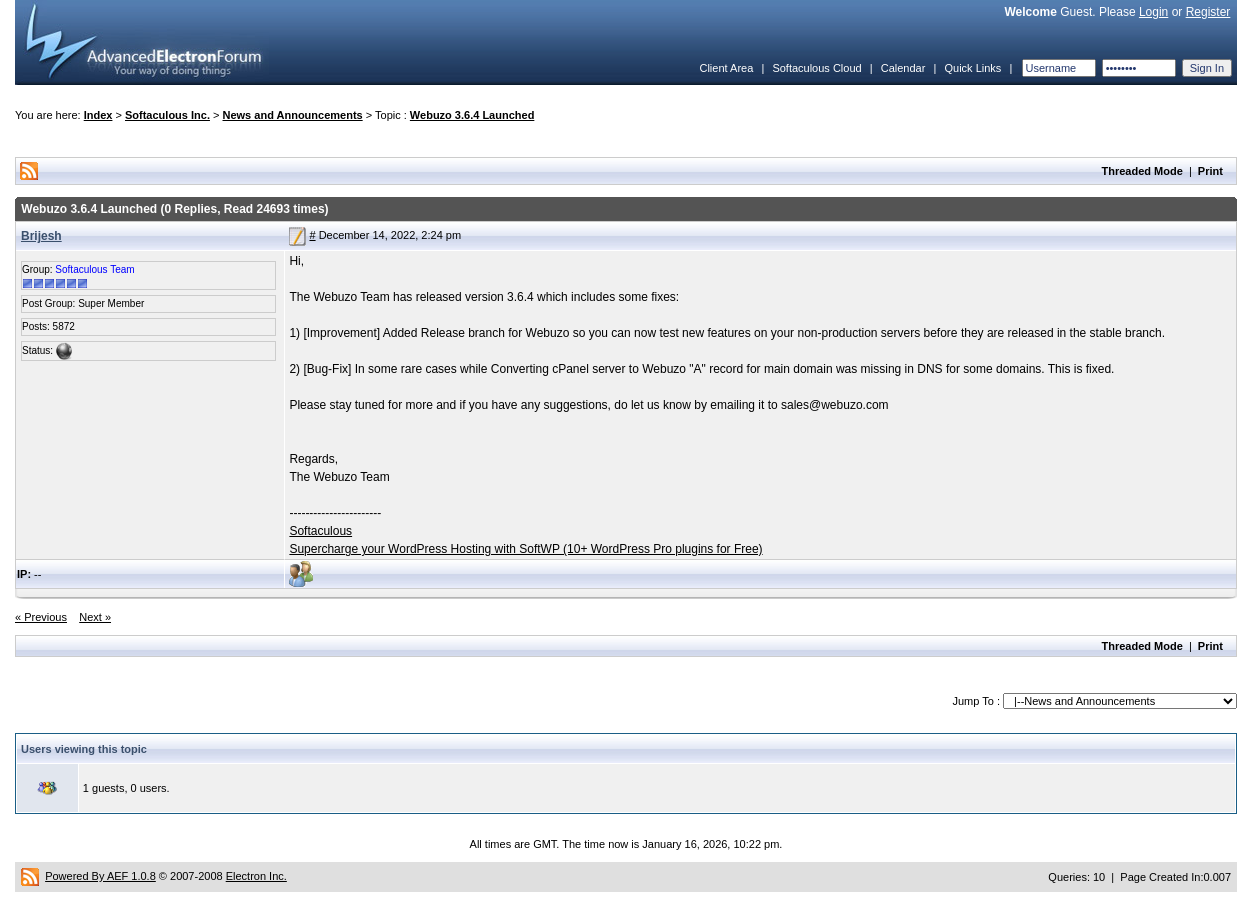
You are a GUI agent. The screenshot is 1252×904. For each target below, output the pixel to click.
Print (1210, 171)
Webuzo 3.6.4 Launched (472, 115)
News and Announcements (293, 115)
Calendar (903, 68)
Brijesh (41, 236)
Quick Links (972, 68)
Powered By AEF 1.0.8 (100, 876)
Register (1208, 12)
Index (98, 115)
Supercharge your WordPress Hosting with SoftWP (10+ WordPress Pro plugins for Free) (525, 549)
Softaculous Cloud (816, 68)
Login (1153, 12)
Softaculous (320, 531)
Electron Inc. (256, 876)
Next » (95, 617)
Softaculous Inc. (167, 115)
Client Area (726, 68)
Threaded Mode (1142, 171)
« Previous (41, 617)
